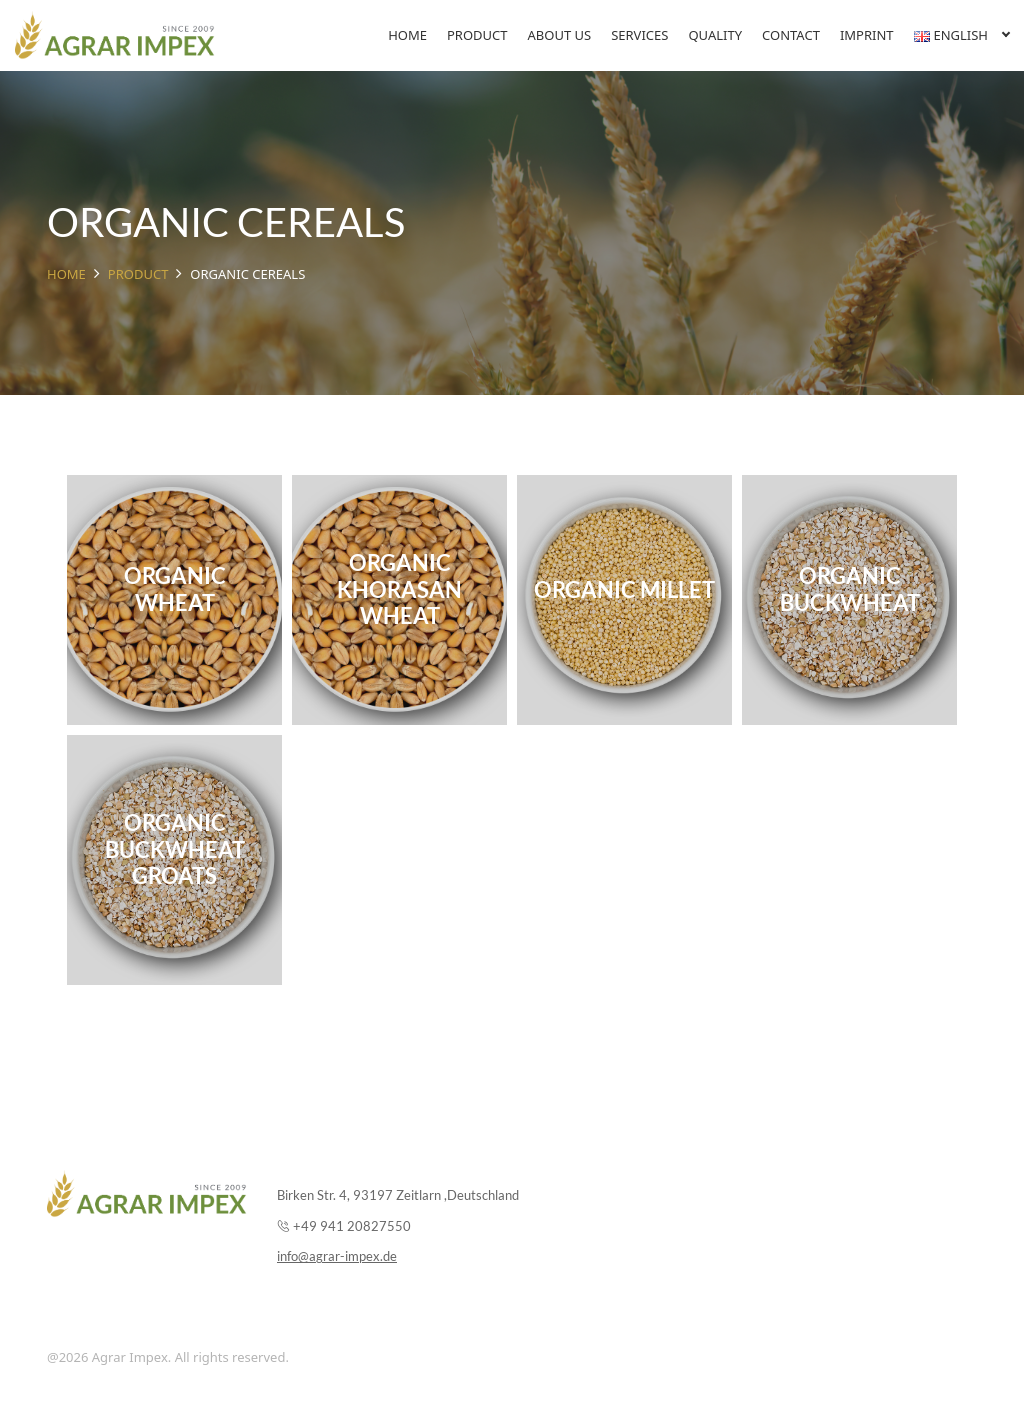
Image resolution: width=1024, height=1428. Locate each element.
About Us (560, 35)
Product (477, 35)
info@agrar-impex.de (337, 1256)
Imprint (867, 35)
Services (639, 35)
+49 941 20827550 (352, 1226)
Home (407, 35)
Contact (791, 35)
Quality (715, 35)
